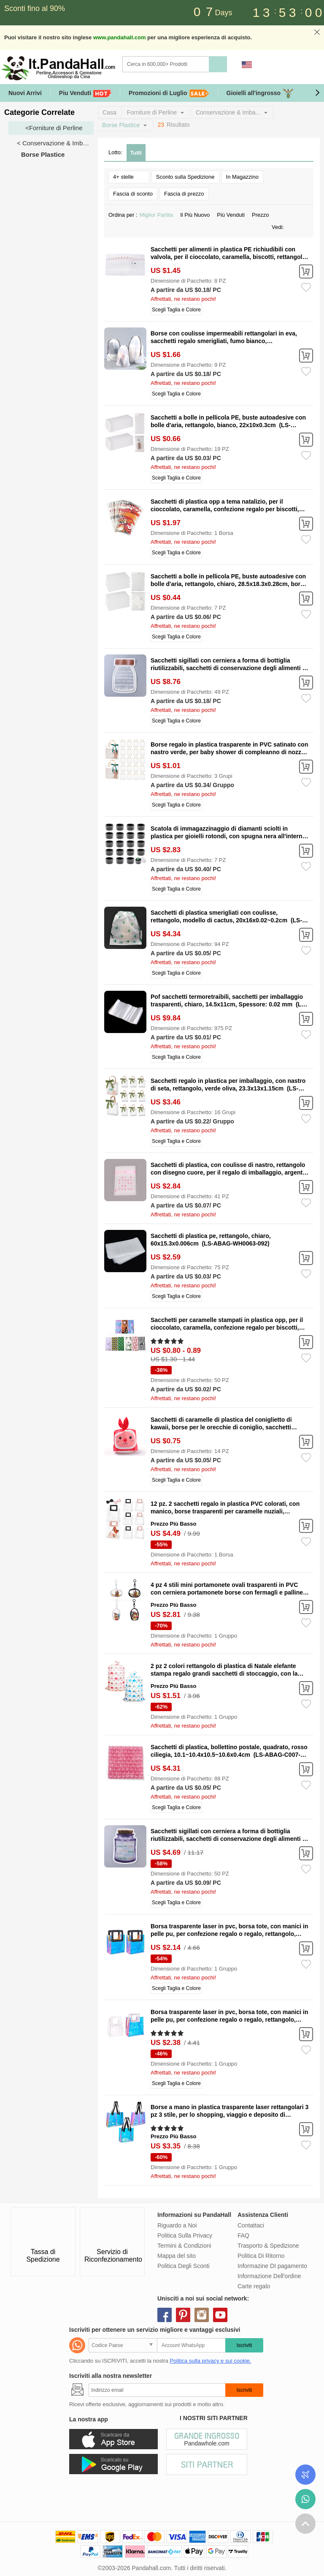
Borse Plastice (121, 125)
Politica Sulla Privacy (184, 2235)
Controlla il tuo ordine (305, 2474)
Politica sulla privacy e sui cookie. (210, 2361)
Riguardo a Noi (177, 2225)
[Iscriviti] (157, 2390)
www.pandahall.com (119, 37)
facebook (164, 2315)
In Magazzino (242, 177)
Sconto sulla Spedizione (185, 177)
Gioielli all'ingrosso (260, 93)
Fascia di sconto (133, 194)
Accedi (266, 65)
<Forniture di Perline (53, 127)
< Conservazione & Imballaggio (55, 143)
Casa (109, 112)
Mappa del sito (176, 2255)
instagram (201, 2315)
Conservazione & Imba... (228, 112)
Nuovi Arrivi (25, 93)
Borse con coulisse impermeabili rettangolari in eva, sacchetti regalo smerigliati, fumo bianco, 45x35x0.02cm (224, 341)
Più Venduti (233, 215)
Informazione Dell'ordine (269, 2276)
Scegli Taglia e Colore (176, 310)
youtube (220, 2315)
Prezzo (263, 215)
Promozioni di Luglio (169, 93)
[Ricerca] (200, 64)
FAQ (243, 2235)
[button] (317, 93)
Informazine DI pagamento (272, 2266)
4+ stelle (129, 176)
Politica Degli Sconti (183, 2266)
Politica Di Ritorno (261, 2255)
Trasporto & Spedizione (268, 2245)
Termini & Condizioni (184, 2245)
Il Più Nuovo (197, 215)
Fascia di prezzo (184, 194)
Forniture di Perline (152, 112)
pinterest (183, 2315)
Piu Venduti (85, 93)
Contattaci (251, 2225)
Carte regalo (254, 2286)
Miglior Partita (159, 215)
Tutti (136, 153)
